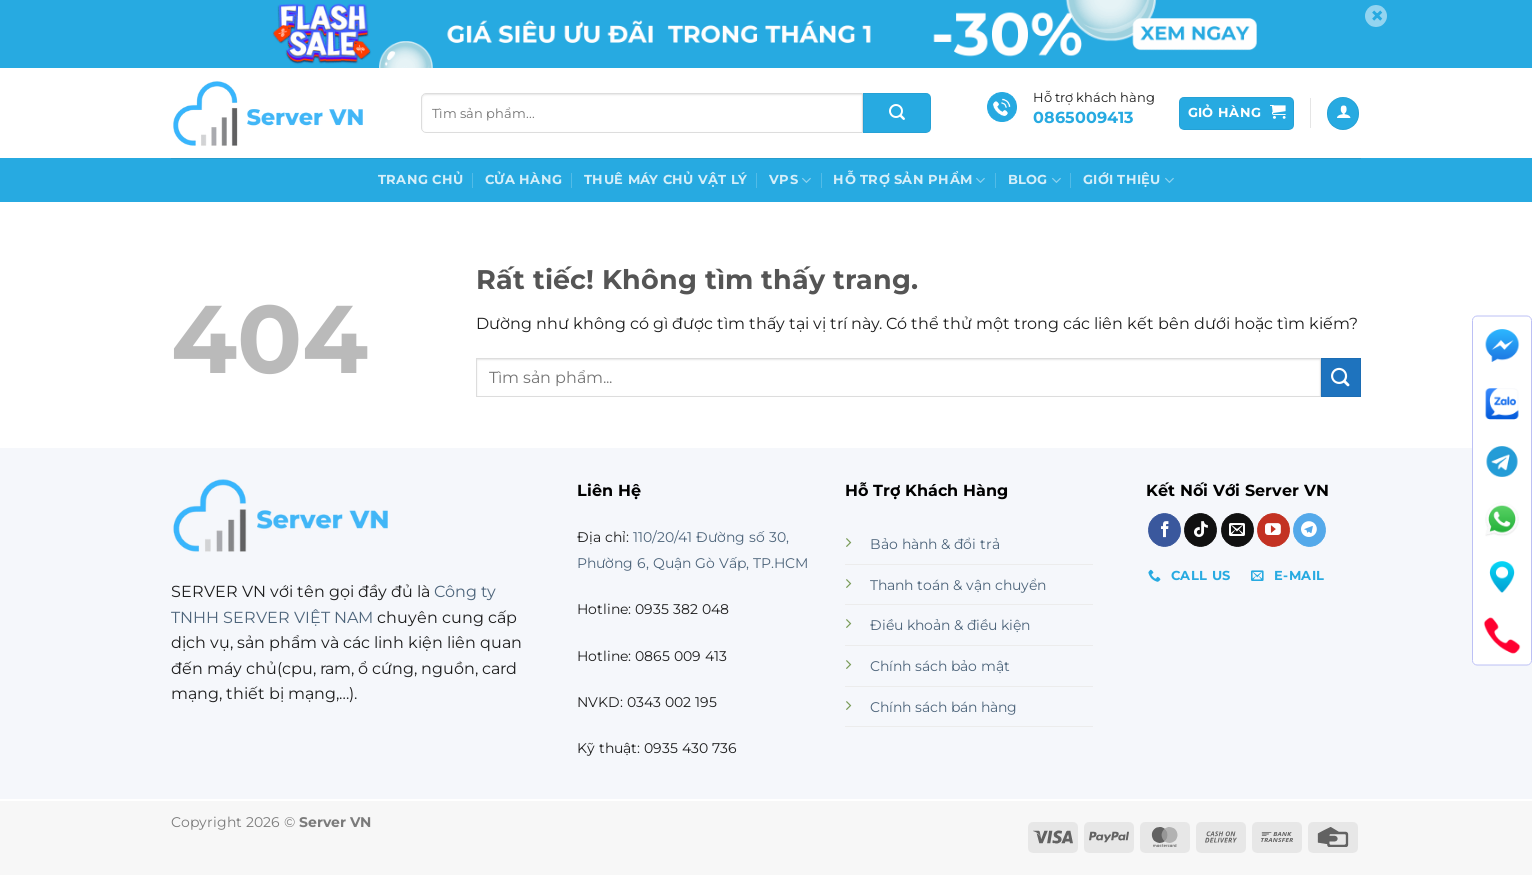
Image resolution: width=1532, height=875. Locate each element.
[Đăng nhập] (1343, 113)
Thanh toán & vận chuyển (958, 585)
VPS (790, 180)
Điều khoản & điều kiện (950, 625)
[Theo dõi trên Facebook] (1164, 530)
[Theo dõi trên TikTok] (1200, 530)
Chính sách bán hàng (943, 707)
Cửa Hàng (523, 179)
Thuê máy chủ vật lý (665, 179)
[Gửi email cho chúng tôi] (1237, 530)
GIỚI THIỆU (1128, 180)
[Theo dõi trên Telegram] (1309, 530)
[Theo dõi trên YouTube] (1273, 530)
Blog (1034, 180)
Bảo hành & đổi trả (935, 544)
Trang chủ (420, 179)
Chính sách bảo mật (940, 666)
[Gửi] (897, 113)
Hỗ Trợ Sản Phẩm (909, 180)
